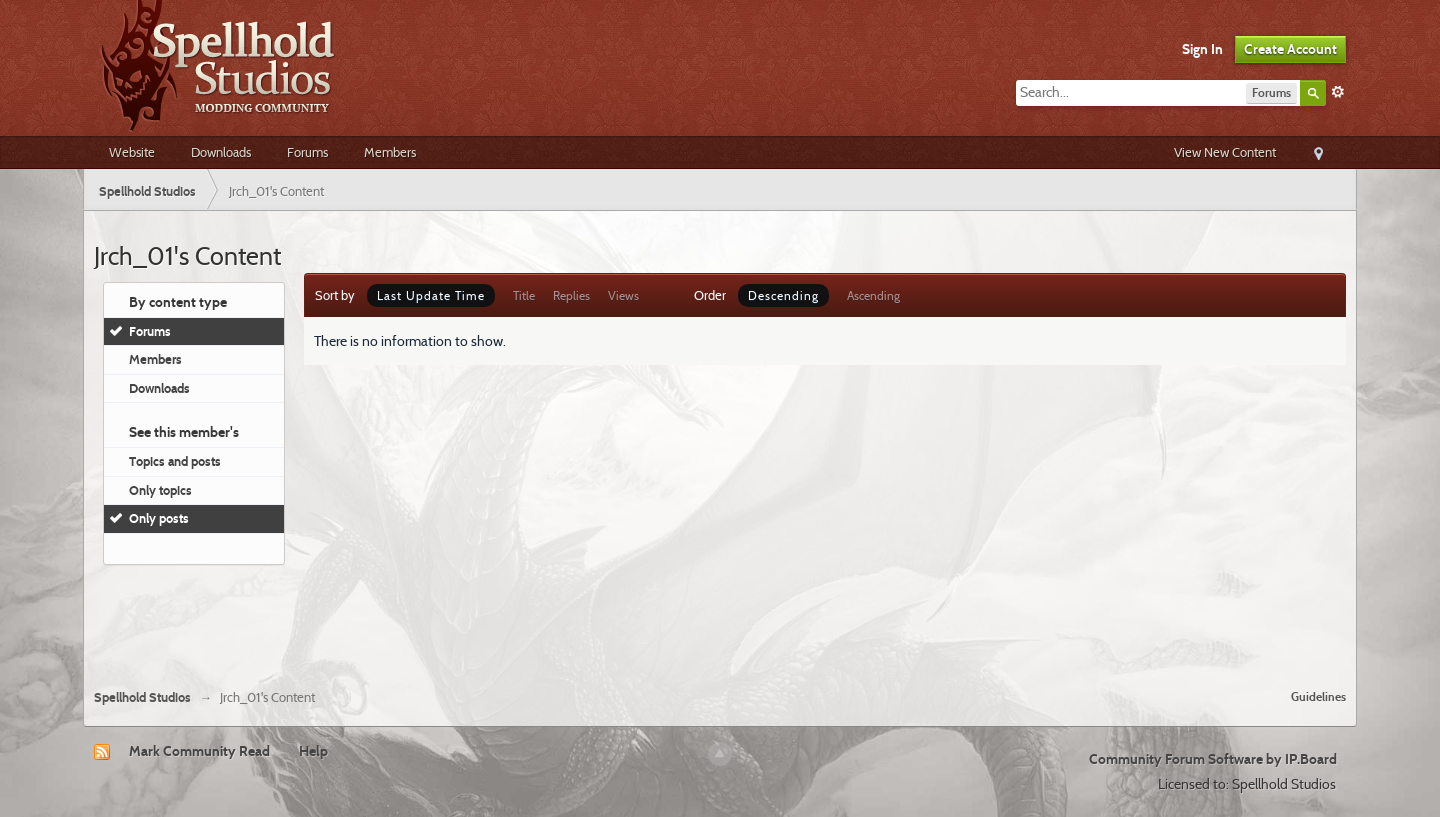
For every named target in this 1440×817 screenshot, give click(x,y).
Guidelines (1318, 696)
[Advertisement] (720, 619)
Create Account (1290, 49)
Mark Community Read (199, 751)
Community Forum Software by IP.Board (1213, 759)
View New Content (1225, 152)
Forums (307, 152)
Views (623, 295)
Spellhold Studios (142, 697)
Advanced (1338, 92)
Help (313, 751)
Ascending (873, 295)
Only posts (159, 518)
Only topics (160, 490)
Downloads (221, 152)
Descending (783, 295)
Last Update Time (431, 295)
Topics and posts (175, 461)
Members (390, 152)
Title (524, 295)
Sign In (1202, 49)
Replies (571, 295)
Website (132, 152)
